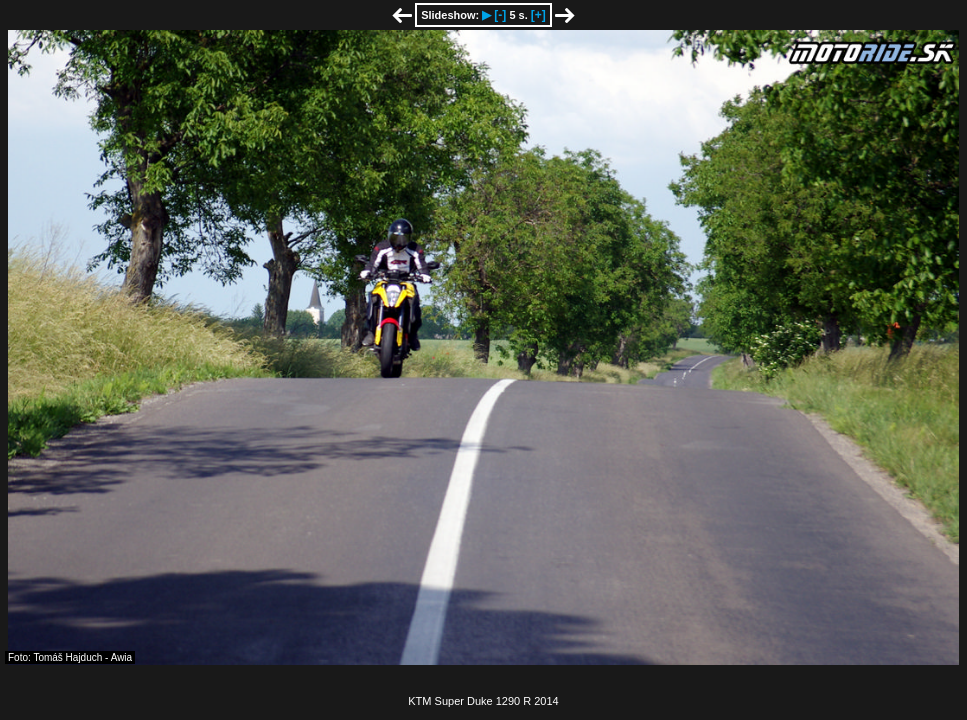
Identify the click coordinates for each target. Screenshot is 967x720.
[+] (538, 15)
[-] (500, 15)
